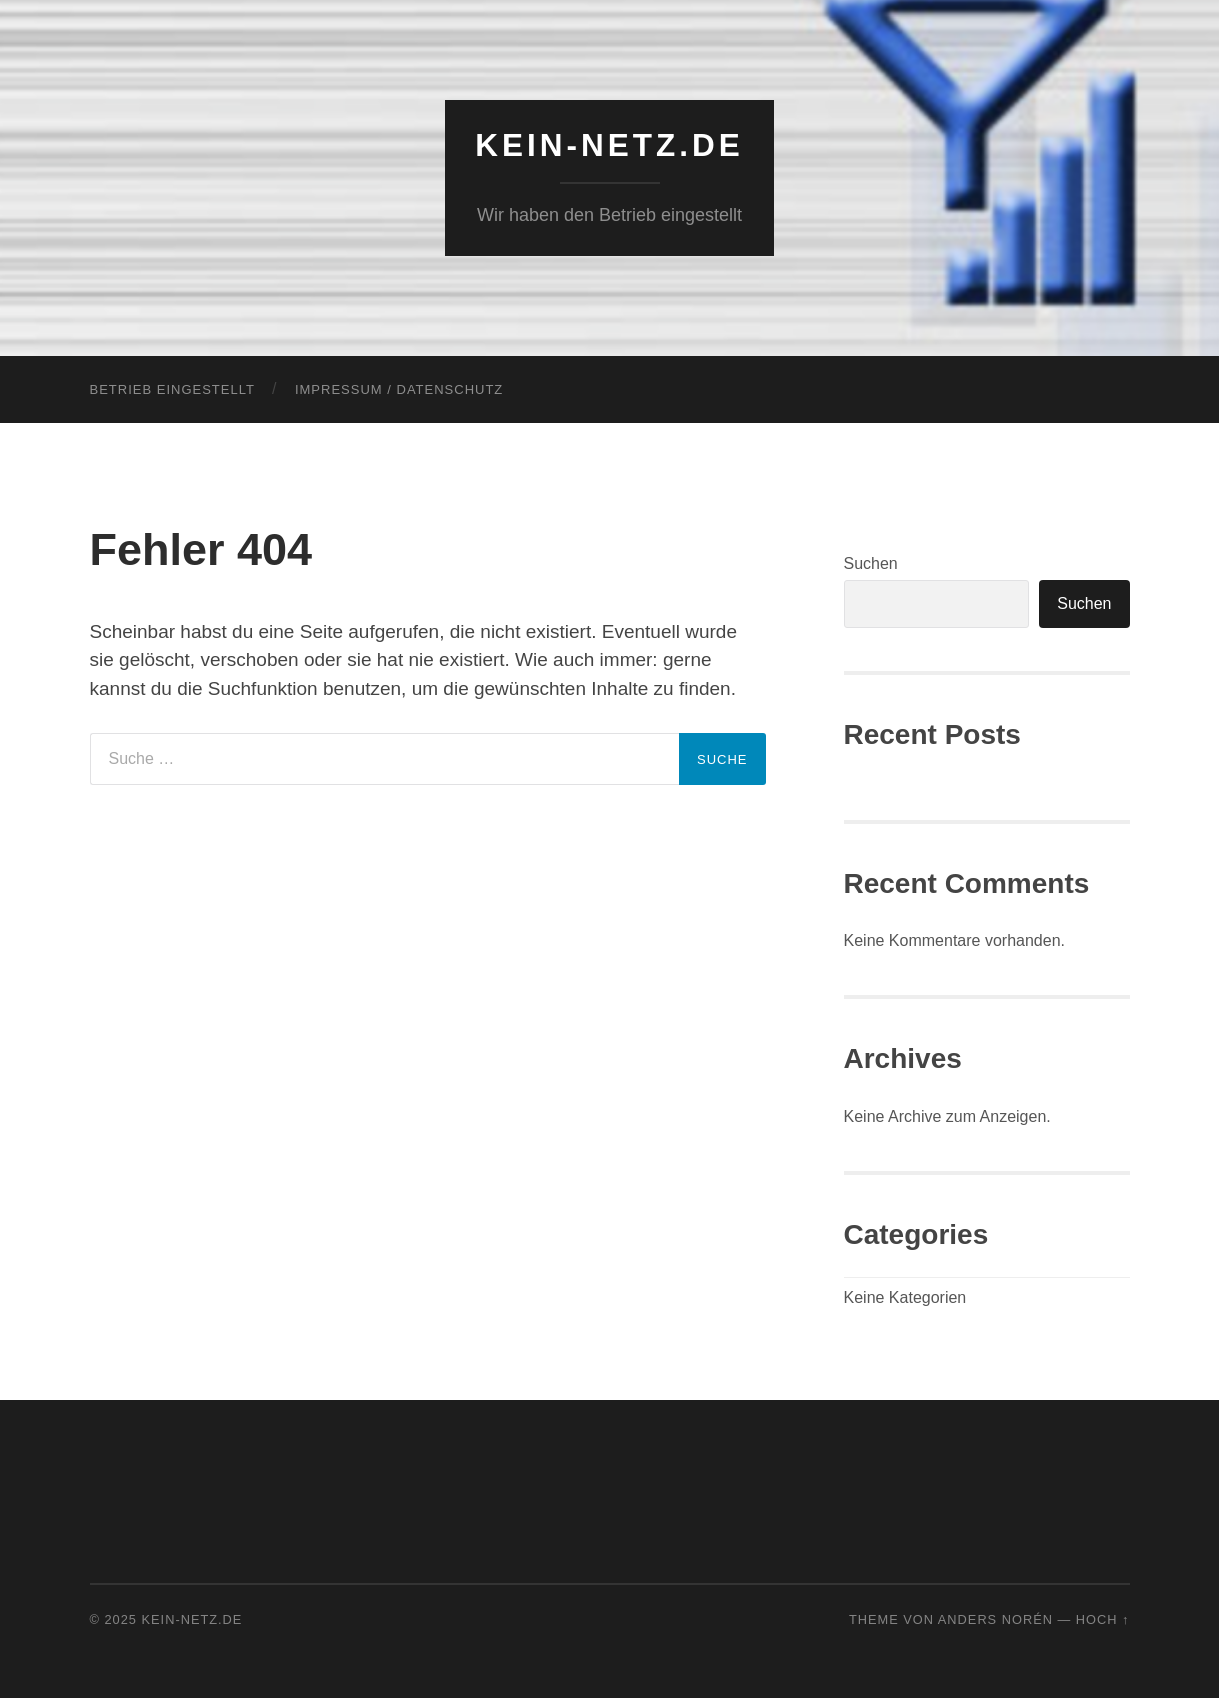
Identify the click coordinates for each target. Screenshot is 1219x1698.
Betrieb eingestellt (172, 389)
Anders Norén (995, 1619)
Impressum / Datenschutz (399, 389)
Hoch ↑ (1103, 1619)
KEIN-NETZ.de (609, 145)
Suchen (871, 563)
